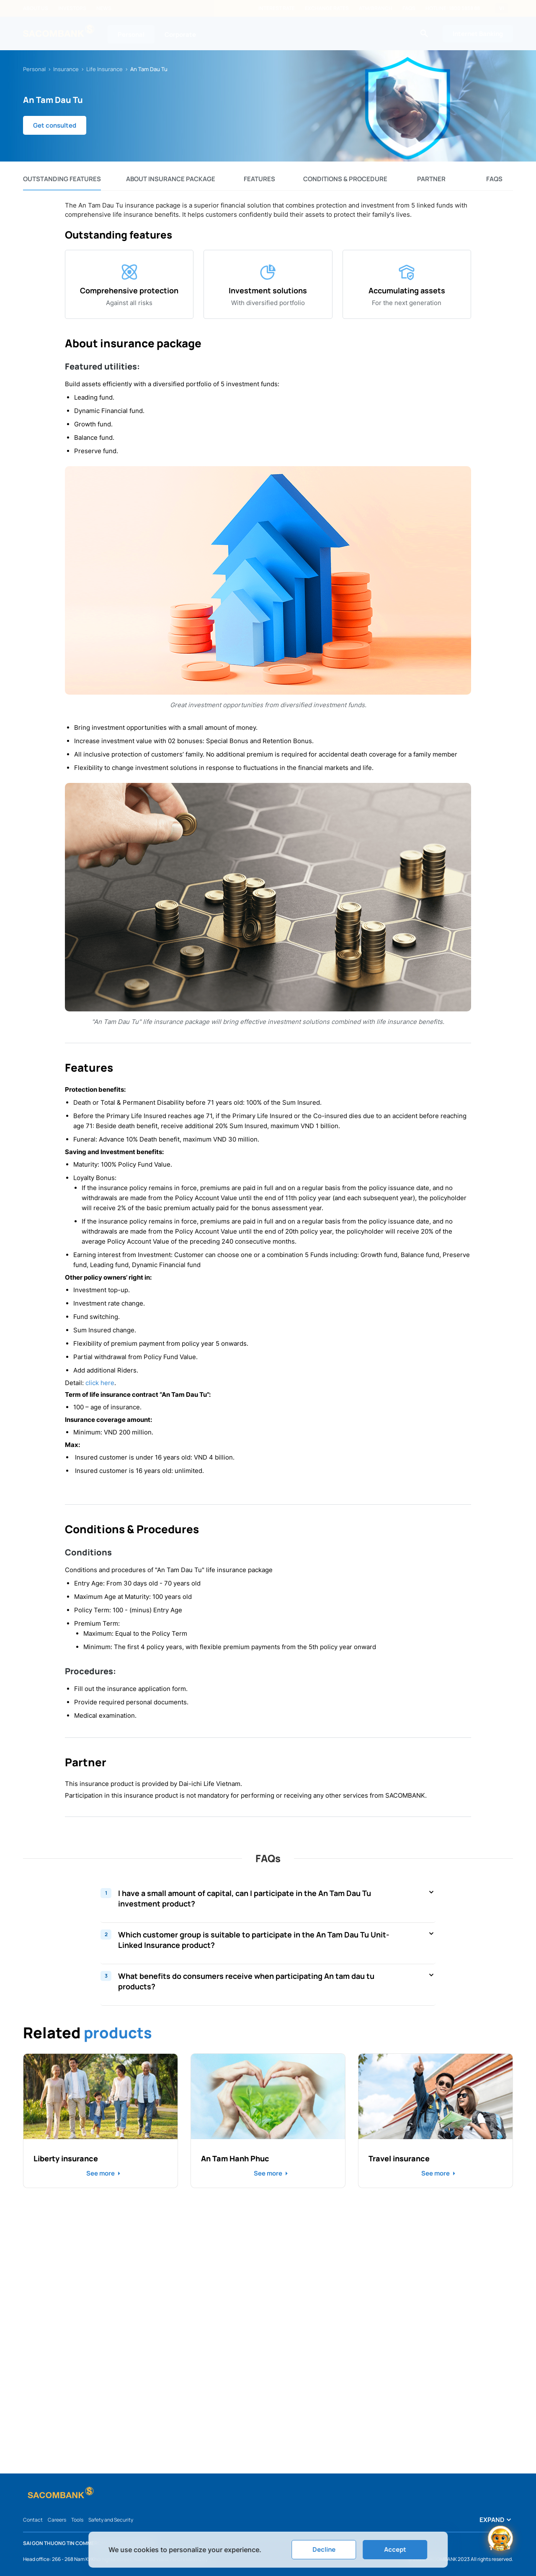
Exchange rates (327, 8)
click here (99, 1383)
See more (100, 2173)
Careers (57, 2519)
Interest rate (276, 8)
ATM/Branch (375, 8)
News (103, 8)
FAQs (408, 8)
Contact (33, 2519)
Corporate (180, 34)
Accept (395, 2549)
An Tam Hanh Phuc (235, 2158)
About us (35, 8)
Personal (131, 34)
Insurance (66, 69)
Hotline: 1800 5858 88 (452, 8)
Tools (77, 2519)
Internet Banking (478, 33)
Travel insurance (399, 2158)
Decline (323, 2549)
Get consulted (54, 125)
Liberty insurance (66, 2158)
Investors (72, 8)
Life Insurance (104, 69)
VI (501, 8)
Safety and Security (110, 2519)
